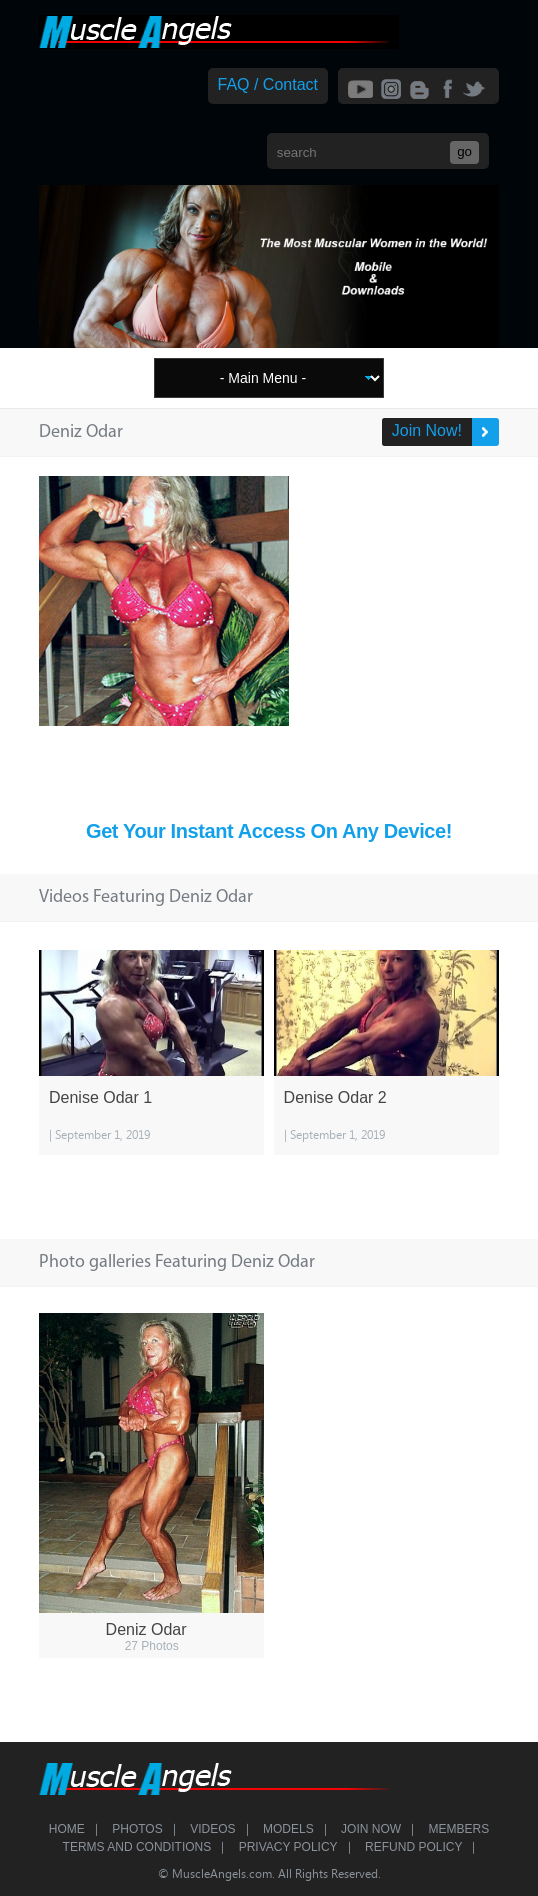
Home (67, 1829)
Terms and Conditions (137, 1847)
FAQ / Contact (268, 84)
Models (288, 1829)
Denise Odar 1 (100, 1097)
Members (459, 1829)
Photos (137, 1829)
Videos (212, 1829)
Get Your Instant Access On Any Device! (269, 831)
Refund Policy (413, 1847)
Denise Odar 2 (335, 1097)
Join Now (371, 1829)
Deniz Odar (146, 1629)
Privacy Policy (288, 1847)
